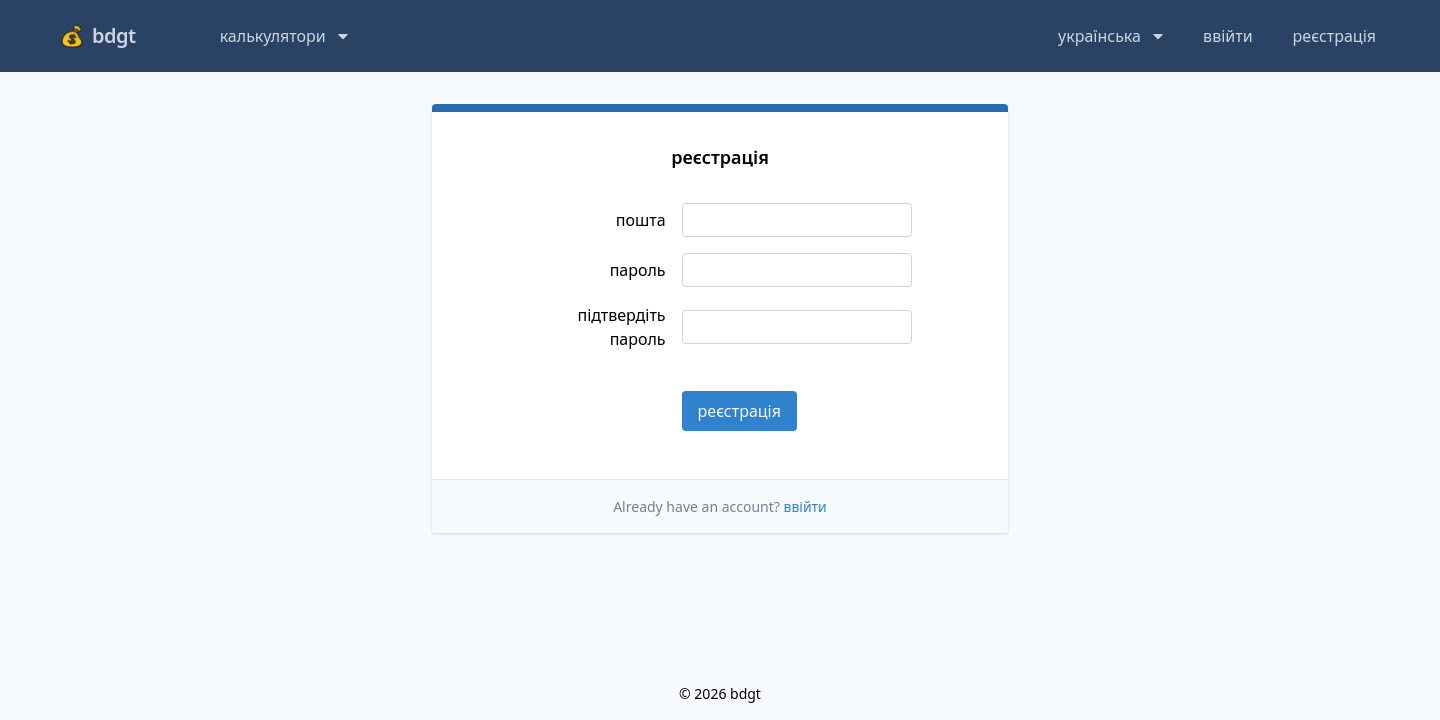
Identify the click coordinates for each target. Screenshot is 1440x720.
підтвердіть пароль (621, 327)
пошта (641, 220)
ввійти (1228, 36)
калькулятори (284, 36)
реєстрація (1334, 36)
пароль (638, 270)
